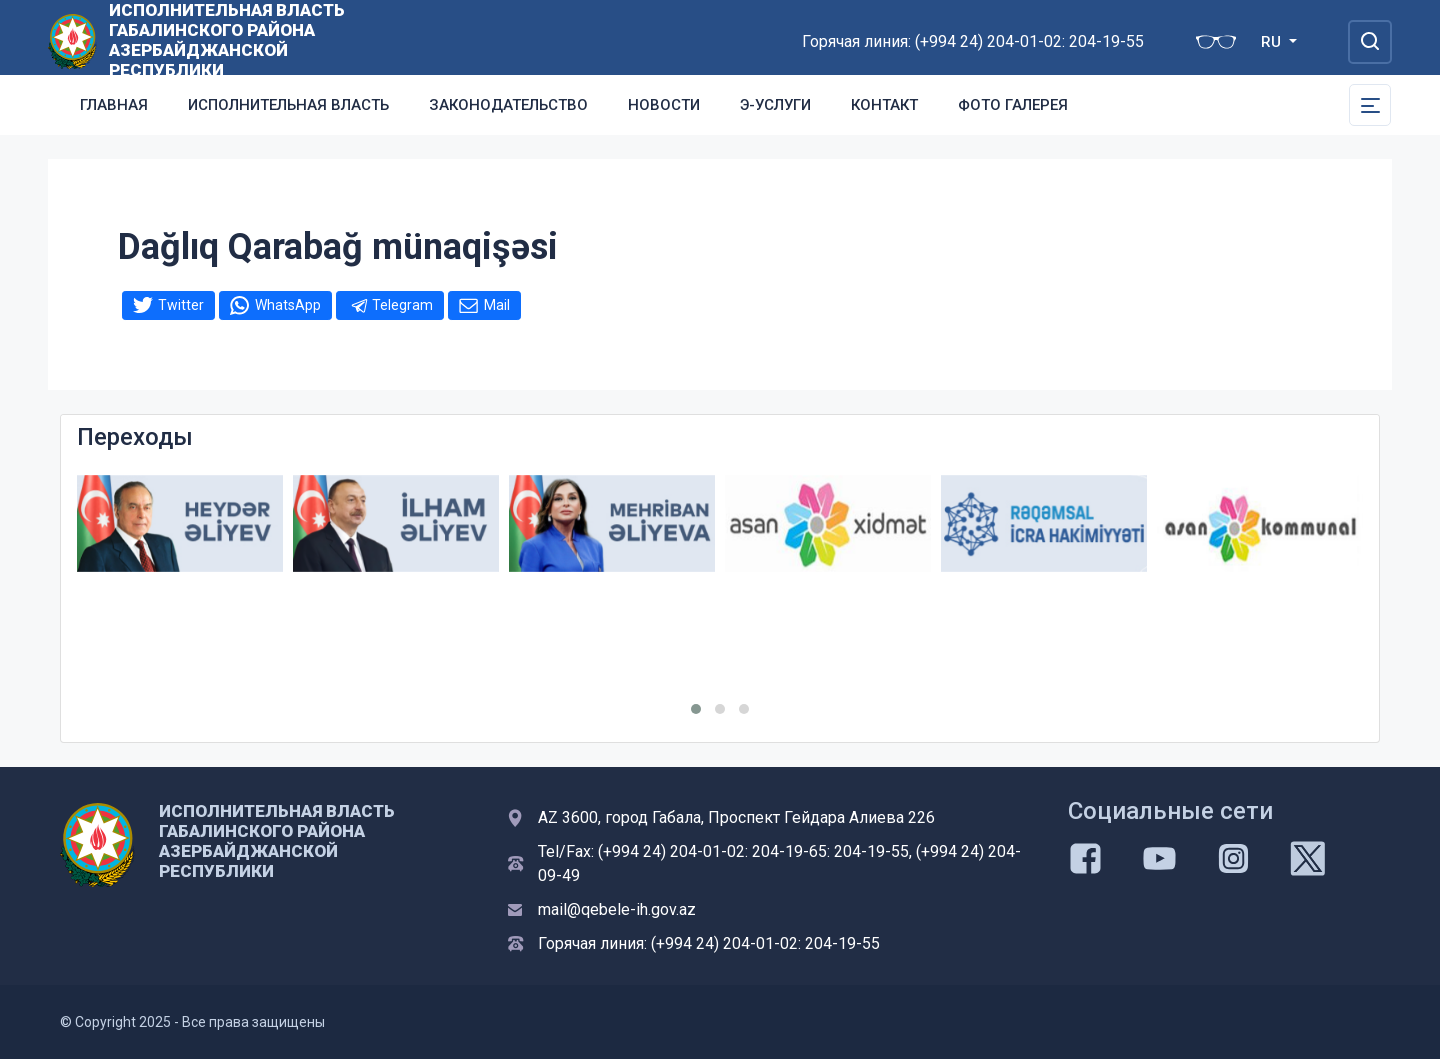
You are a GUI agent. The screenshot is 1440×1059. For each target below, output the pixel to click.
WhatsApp (288, 305)
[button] (696, 709)
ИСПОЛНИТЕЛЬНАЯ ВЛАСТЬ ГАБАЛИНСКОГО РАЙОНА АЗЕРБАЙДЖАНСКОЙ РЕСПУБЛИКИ (227, 40)
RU (1273, 42)
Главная (114, 105)
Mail (497, 305)
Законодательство (508, 105)
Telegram (402, 305)
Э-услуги (775, 105)
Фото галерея (1013, 105)
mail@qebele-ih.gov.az (617, 909)
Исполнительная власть (288, 105)
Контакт (884, 105)
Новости (664, 105)
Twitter (181, 305)
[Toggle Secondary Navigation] (1370, 105)
